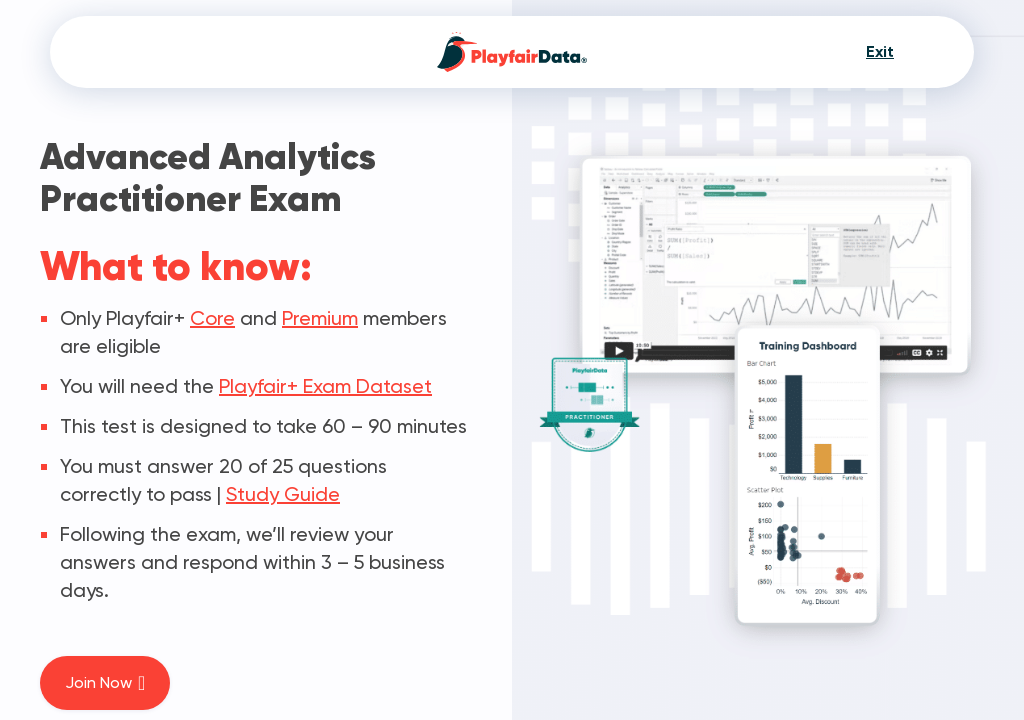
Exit (880, 51)
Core (212, 318)
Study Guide (283, 494)
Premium (320, 318)
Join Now (105, 683)
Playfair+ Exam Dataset (325, 386)
